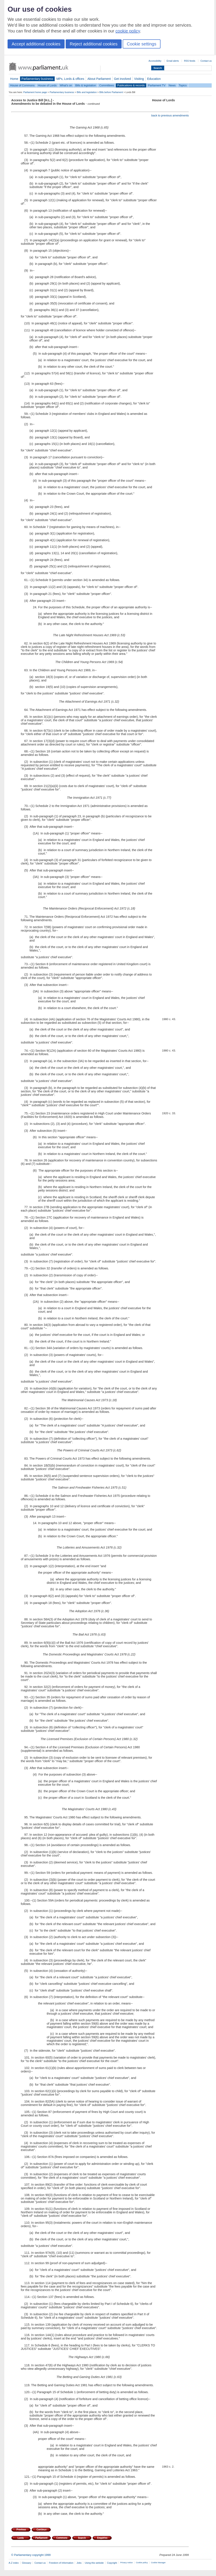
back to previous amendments (170, 115)
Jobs (78, 2563)
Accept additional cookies (36, 44)
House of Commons (22, 85)
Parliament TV (156, 85)
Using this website (94, 2563)
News (172, 85)
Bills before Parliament (111, 92)
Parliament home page (35, 92)
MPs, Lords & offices (70, 78)
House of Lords (47, 85)
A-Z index (14, 2563)
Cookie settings (141, 44)
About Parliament (99, 78)
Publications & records (131, 85)
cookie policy (128, 31)
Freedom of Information (61, 2563)
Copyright (112, 2563)
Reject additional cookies (94, 44)
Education (154, 78)
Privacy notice (126, 2563)
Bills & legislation (85, 85)
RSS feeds (189, 61)
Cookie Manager (158, 2563)
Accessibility (155, 61)
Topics (183, 85)
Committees (106, 85)
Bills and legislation (87, 92)
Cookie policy (142, 2563)
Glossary (26, 2563)
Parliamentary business (37, 78)
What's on (66, 85)
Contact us (206, 61)
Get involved (122, 78)
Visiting (139, 78)
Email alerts (173, 61)
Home (14, 78)
